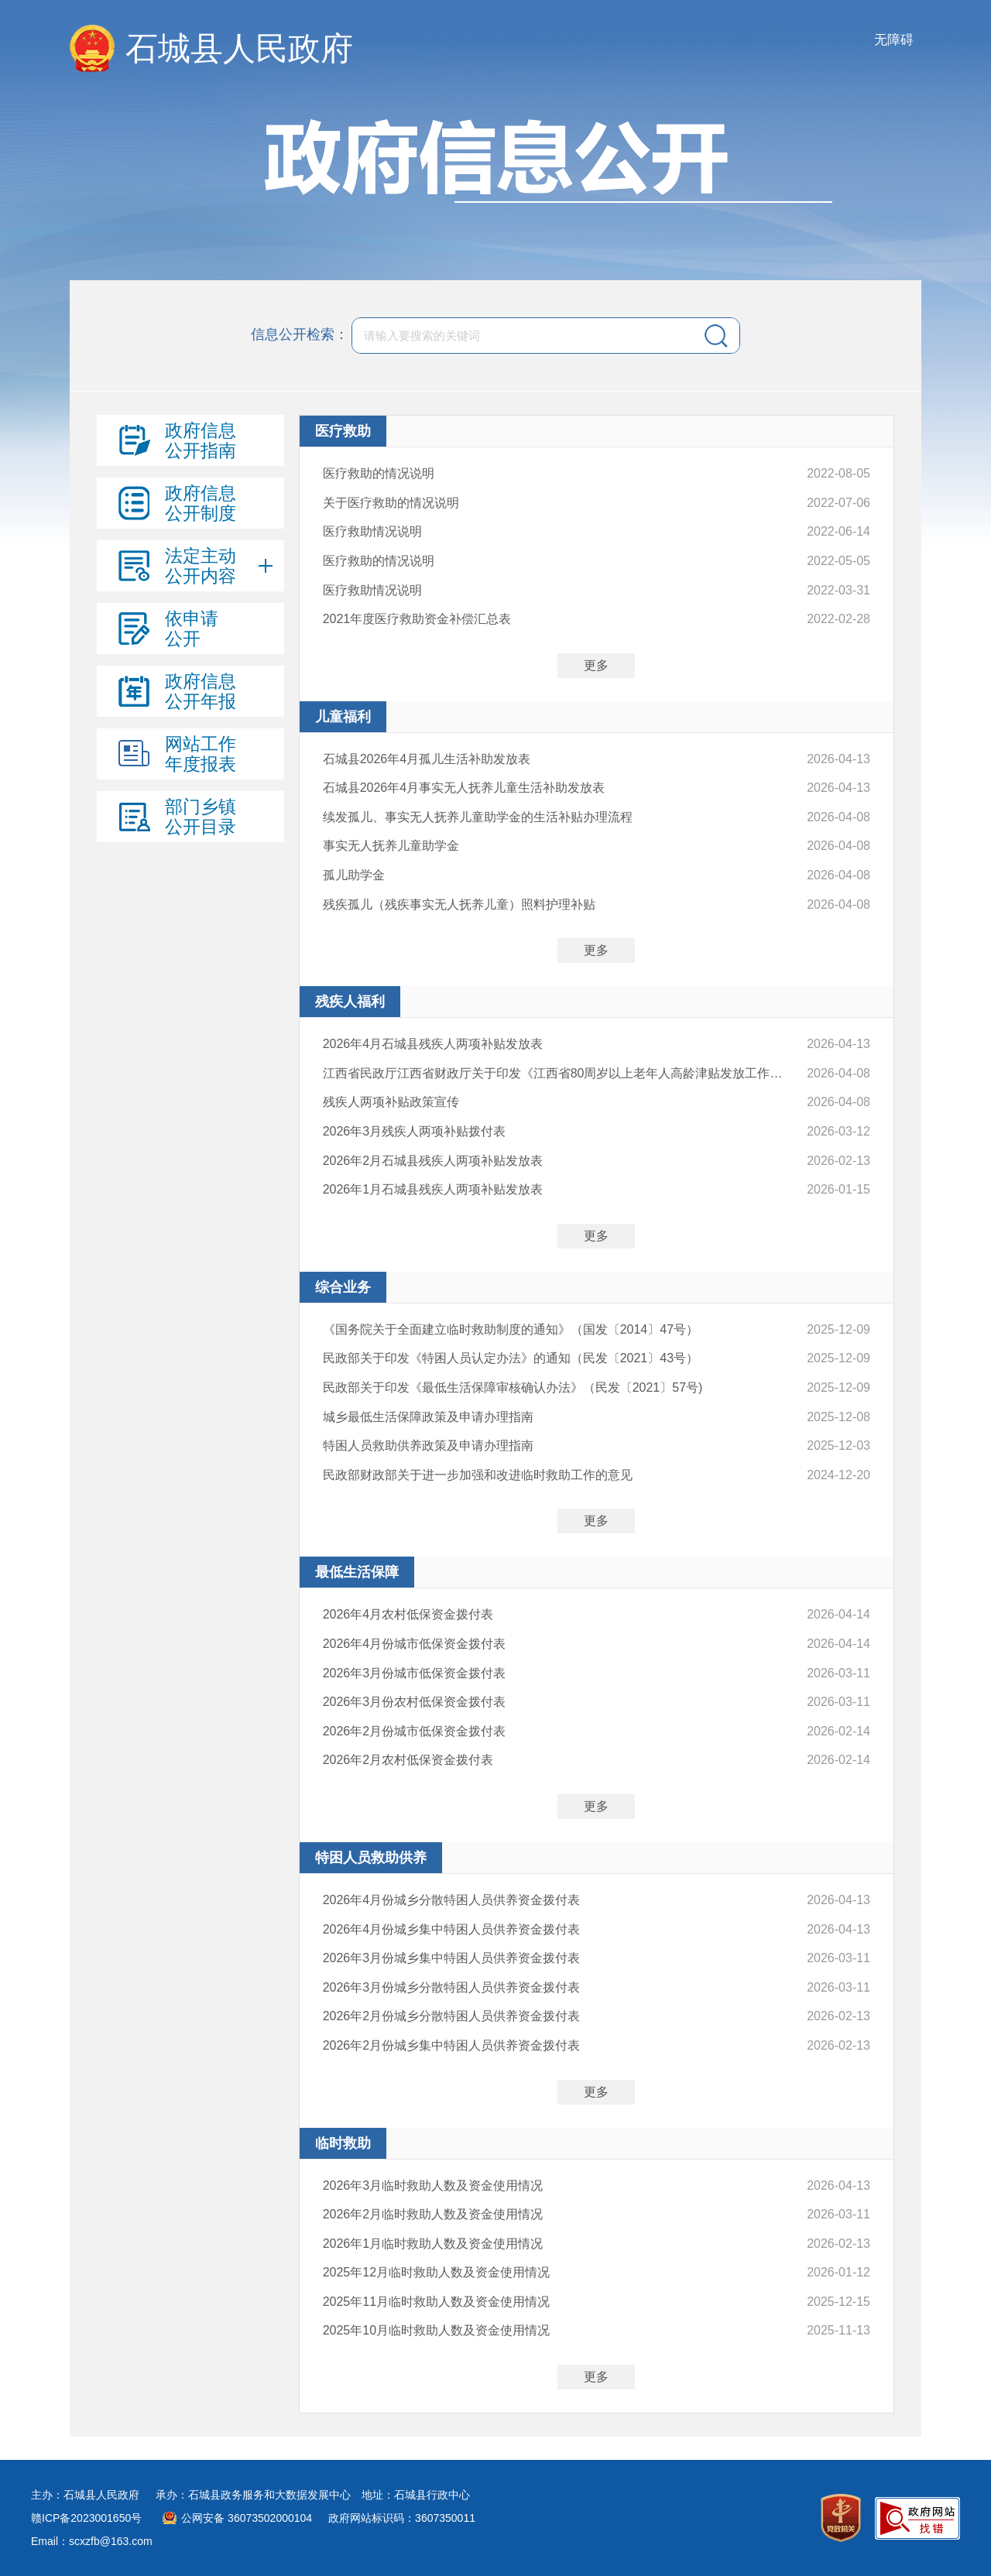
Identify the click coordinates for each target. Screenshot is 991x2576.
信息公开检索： (299, 334)
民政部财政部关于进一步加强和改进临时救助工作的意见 (478, 1475)
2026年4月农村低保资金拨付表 (408, 1614)
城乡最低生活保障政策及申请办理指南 (428, 1416)
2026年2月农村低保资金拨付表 (408, 1759)
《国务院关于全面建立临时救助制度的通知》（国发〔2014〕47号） (510, 1329)
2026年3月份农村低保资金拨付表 (414, 1701)
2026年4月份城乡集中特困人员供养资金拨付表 (452, 1929)
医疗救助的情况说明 (378, 473)
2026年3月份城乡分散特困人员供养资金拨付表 (452, 1987)
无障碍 (894, 40)
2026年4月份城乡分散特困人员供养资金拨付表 (452, 1899)
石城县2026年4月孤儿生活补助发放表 (427, 759)
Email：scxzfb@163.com (92, 2541)
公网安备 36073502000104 (246, 2518)
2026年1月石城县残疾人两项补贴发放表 (433, 1189)
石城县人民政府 (239, 48)
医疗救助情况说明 (372, 531)
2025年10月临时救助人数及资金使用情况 (436, 2330)
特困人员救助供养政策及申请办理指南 (428, 1445)
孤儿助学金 (354, 875)
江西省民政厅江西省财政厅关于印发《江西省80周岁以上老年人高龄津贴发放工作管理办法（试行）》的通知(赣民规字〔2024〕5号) (558, 1073)
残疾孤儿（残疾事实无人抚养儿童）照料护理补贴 (459, 904)
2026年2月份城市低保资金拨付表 (414, 1731)
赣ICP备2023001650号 (86, 2518)
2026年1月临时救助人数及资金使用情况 (433, 2243)
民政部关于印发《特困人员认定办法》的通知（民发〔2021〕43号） (510, 1358)
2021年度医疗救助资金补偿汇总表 (417, 618)
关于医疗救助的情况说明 (391, 502)
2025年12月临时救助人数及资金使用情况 (436, 2272)
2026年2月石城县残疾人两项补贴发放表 (433, 1160)
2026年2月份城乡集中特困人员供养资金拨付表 (452, 2045)
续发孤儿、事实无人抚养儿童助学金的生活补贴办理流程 (478, 817)
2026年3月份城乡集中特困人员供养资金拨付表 (452, 1958)
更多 (596, 665)
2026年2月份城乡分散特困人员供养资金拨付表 (452, 2016)
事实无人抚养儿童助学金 (391, 845)
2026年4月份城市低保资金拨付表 (414, 1643)
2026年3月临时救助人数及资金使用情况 (433, 2185)
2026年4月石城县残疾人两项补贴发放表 (433, 1043)
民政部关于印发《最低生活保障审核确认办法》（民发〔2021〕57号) (513, 1387)
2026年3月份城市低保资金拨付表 (414, 1673)
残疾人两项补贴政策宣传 (391, 1101)
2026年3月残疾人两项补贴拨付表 (414, 1131)
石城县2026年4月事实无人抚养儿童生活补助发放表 (464, 787)
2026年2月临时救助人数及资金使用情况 (433, 2214)
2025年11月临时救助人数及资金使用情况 (436, 2301)
